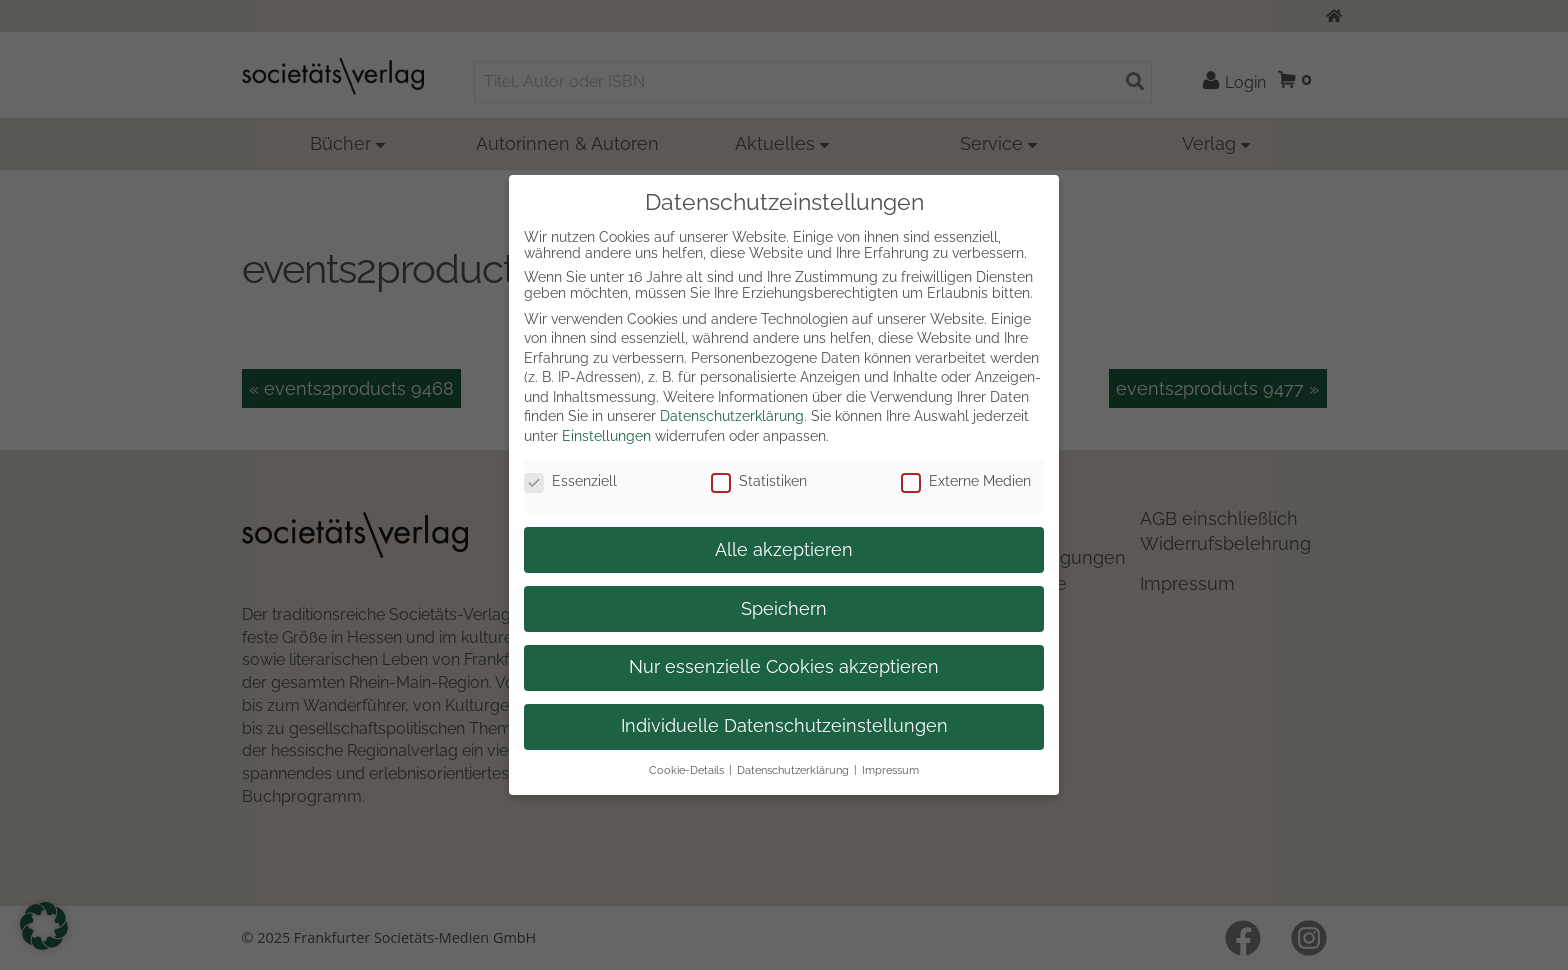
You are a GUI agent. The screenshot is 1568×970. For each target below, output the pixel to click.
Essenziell (570, 481)
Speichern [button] (784, 609)
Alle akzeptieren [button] (784, 550)
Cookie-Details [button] (686, 770)
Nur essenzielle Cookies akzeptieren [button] (784, 667)
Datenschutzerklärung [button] (793, 770)
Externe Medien (966, 481)
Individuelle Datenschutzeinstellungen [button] (784, 726)
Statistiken (759, 481)
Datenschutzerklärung (732, 416)
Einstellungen (606, 436)
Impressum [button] (890, 770)
